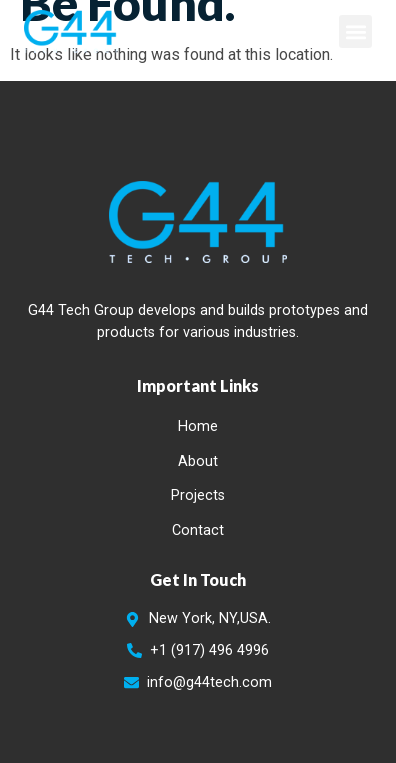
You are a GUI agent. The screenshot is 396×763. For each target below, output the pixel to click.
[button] (355, 31)
